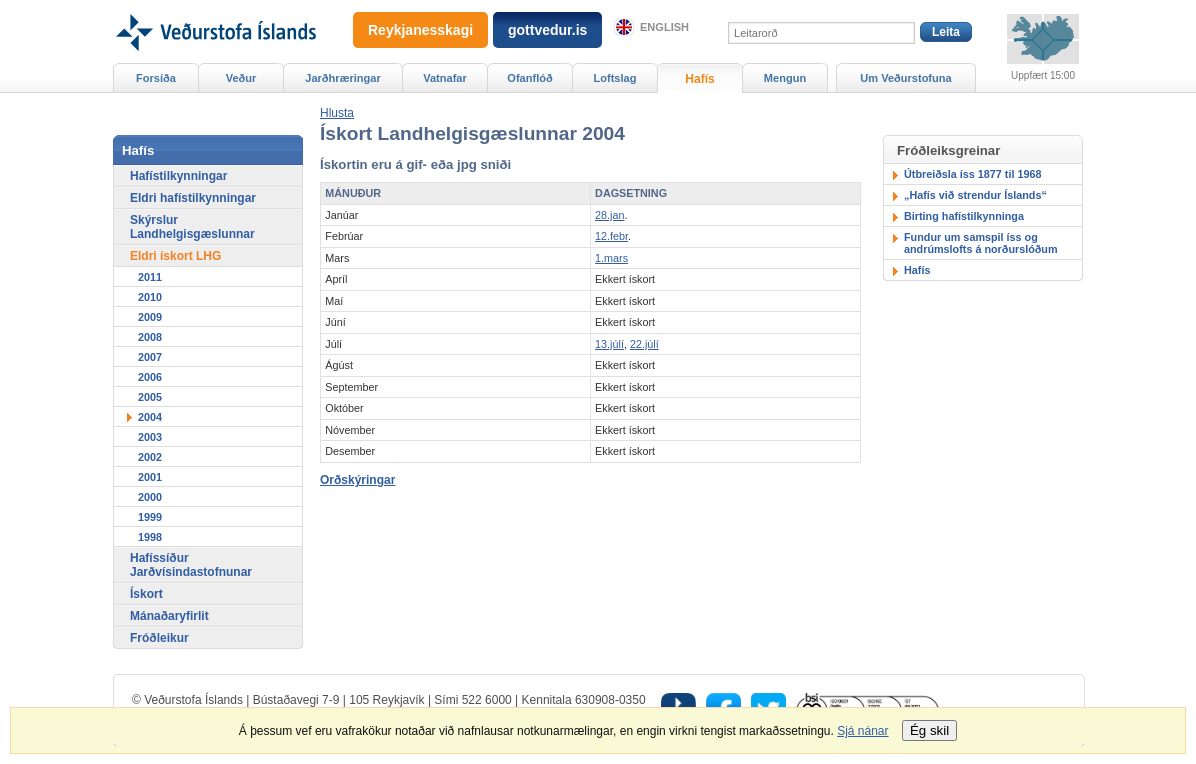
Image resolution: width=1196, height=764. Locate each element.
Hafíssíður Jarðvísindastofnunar (191, 565)
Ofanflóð (529, 78)
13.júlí (609, 344)
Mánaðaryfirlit (169, 616)
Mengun (785, 78)
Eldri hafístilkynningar (193, 198)
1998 (150, 537)
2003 (150, 437)
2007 (150, 357)
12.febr (611, 236)
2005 (150, 397)
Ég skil (929, 730)
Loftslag (615, 78)
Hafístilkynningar (178, 176)
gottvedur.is (547, 30)
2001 (150, 477)
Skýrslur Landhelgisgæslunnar (192, 227)
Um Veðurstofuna (905, 78)
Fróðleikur (159, 638)
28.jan (609, 215)
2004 (150, 417)
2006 (150, 377)
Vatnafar (445, 78)
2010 (150, 297)
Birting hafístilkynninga (964, 216)
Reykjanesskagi (420, 30)
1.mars (611, 258)
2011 (150, 277)
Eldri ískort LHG (175, 256)
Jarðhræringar (342, 78)
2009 (150, 317)
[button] (337, 113)
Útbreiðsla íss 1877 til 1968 (972, 174)
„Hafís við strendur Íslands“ (975, 195)
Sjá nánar (862, 731)
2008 (150, 337)
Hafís (917, 270)
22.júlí (644, 344)
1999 (150, 517)
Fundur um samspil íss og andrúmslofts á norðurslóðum (981, 243)
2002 (150, 457)
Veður (241, 78)
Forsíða (156, 78)
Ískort (146, 594)
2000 (150, 497)
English (664, 27)
